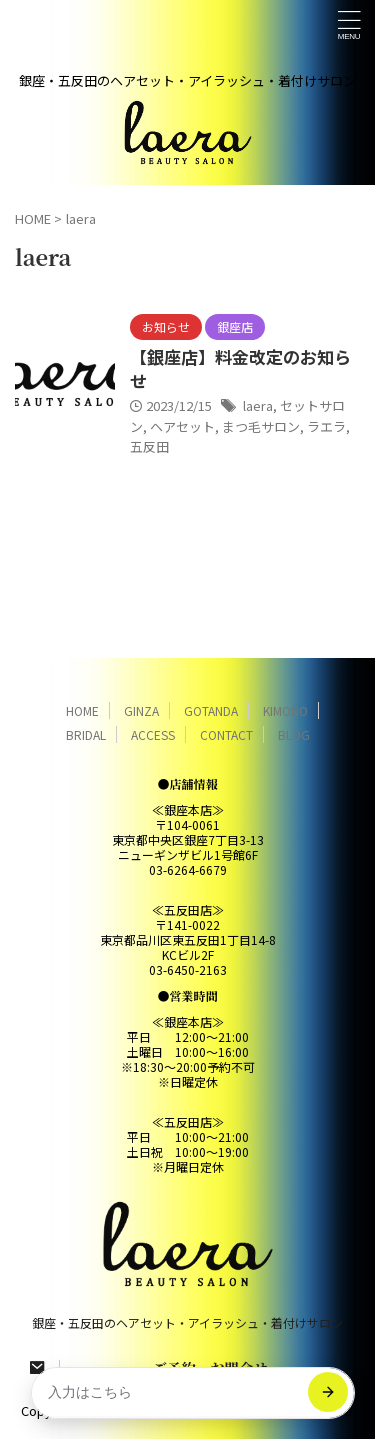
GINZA (141, 710)
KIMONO (285, 710)
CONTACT (226, 734)
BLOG (294, 734)
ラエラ (326, 426)
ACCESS (153, 734)
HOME (82, 710)
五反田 (149, 446)
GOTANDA (211, 710)
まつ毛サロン (261, 426)
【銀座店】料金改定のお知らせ (240, 368)
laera (258, 405)
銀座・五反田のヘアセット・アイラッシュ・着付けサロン (187, 1322)
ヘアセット (182, 426)
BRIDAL (86, 734)
